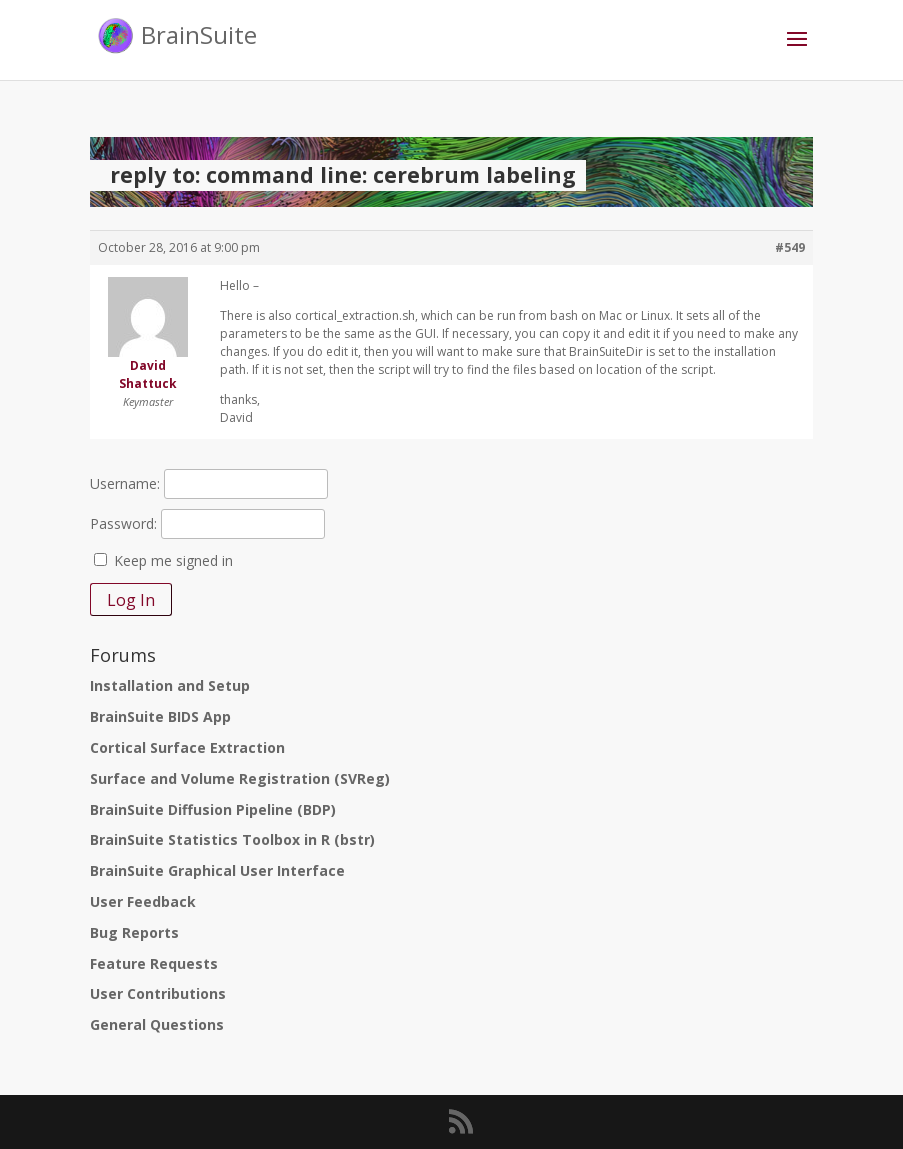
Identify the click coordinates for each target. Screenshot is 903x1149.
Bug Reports (134, 932)
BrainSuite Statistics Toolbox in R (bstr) (232, 839)
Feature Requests (154, 963)
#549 (790, 247)
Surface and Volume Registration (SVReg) (240, 778)
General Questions (157, 1024)
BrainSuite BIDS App (160, 716)
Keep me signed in (173, 560)
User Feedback (143, 901)
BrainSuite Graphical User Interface (217, 870)
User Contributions (158, 993)
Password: (123, 523)
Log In (131, 600)
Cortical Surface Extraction (187, 747)
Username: (125, 483)
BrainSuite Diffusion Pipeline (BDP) (213, 809)
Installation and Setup (170, 685)
